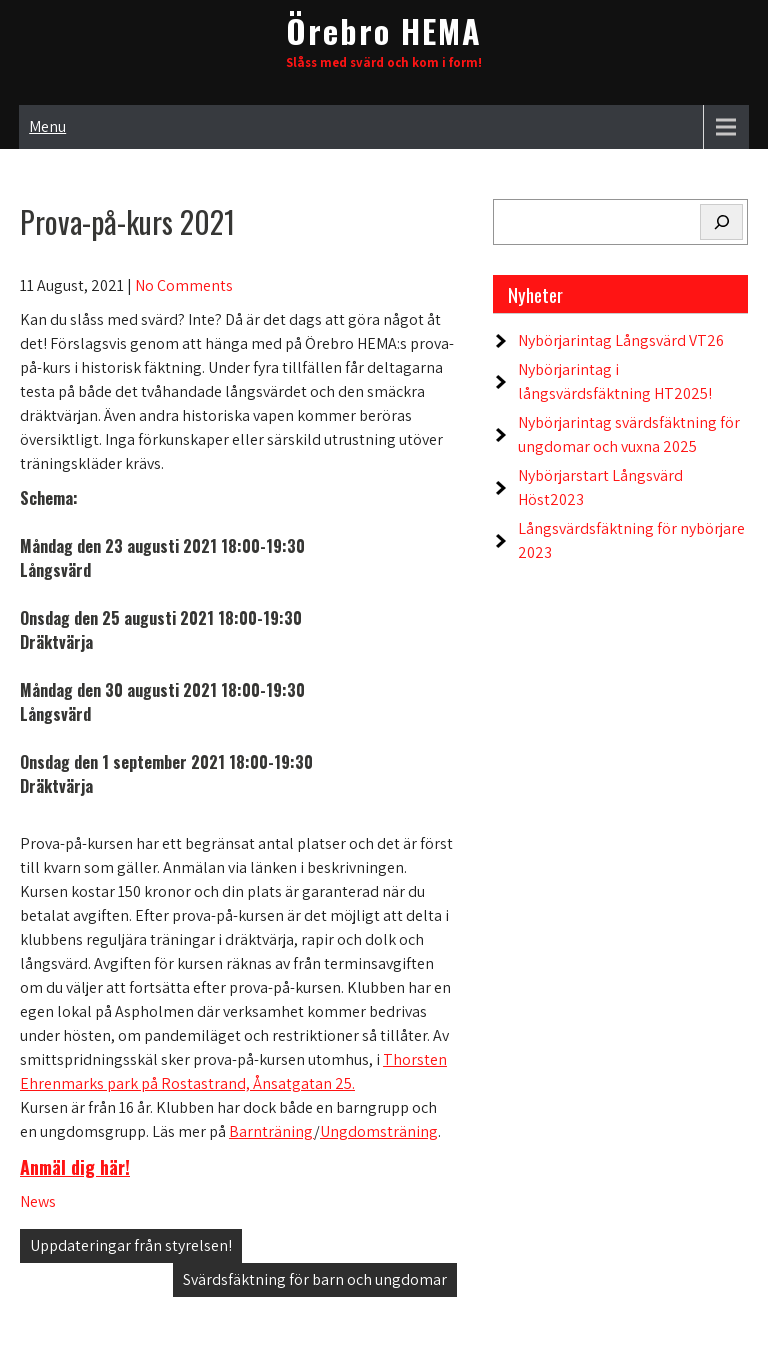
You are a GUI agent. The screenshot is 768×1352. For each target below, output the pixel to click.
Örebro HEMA (384, 30)
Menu (47, 126)
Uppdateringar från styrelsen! (131, 1245)
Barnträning (271, 1131)
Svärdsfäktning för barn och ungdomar (315, 1279)
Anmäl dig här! (75, 1167)
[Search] (721, 222)
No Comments (184, 285)
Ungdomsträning (379, 1131)
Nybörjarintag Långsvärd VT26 (621, 340)
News (38, 1201)
